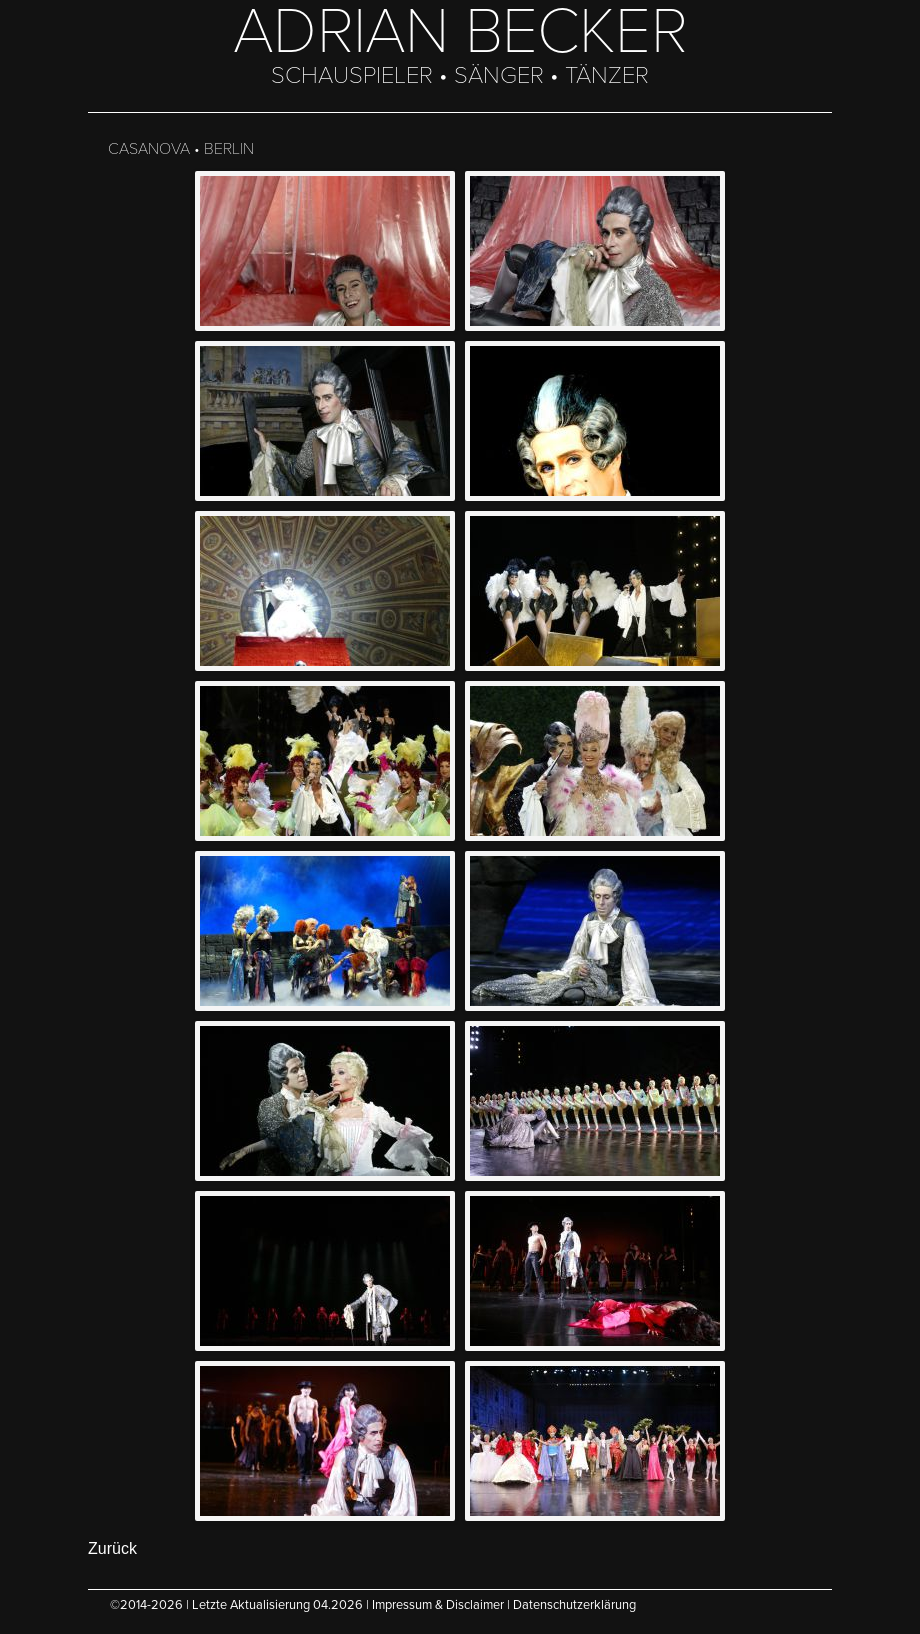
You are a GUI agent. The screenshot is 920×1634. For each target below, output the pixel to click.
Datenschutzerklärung (574, 1605)
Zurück (112, 1548)
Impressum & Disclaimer (438, 1605)
